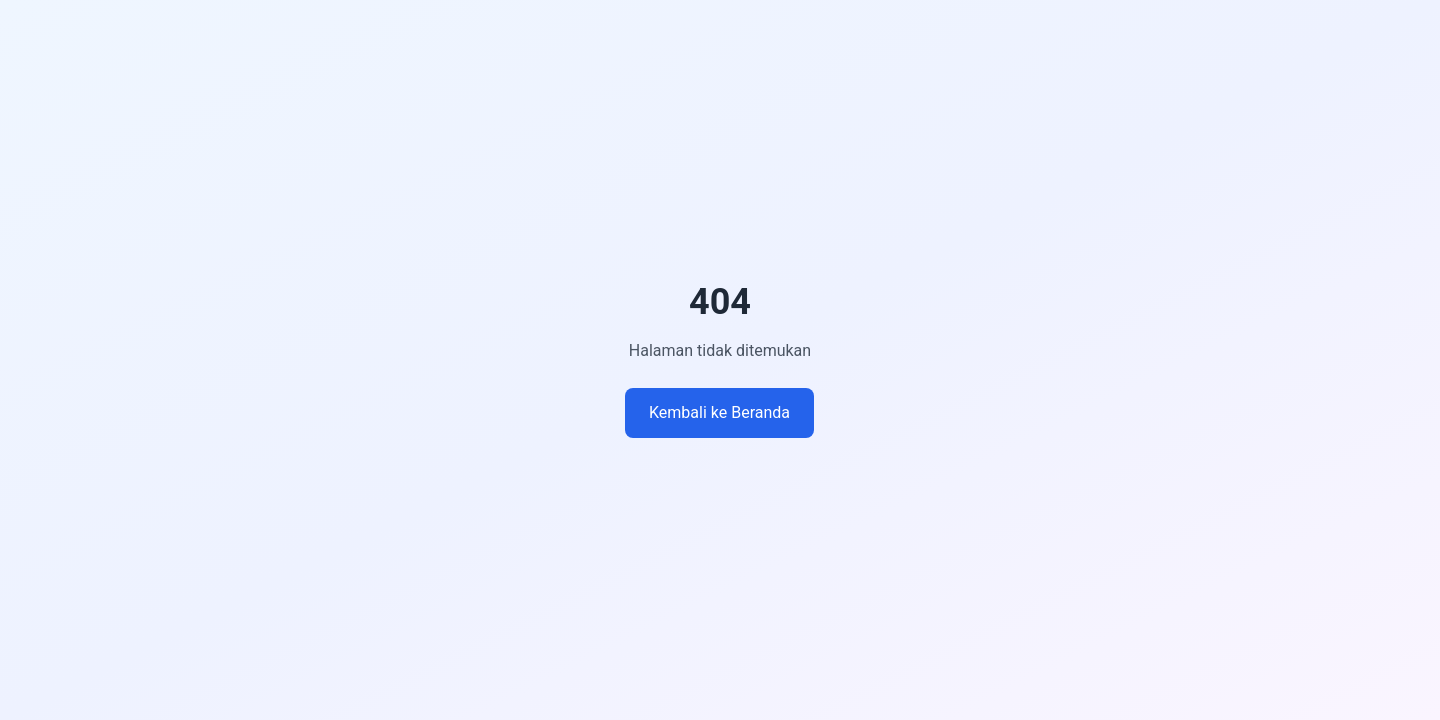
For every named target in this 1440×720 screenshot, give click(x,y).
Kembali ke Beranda (719, 412)
